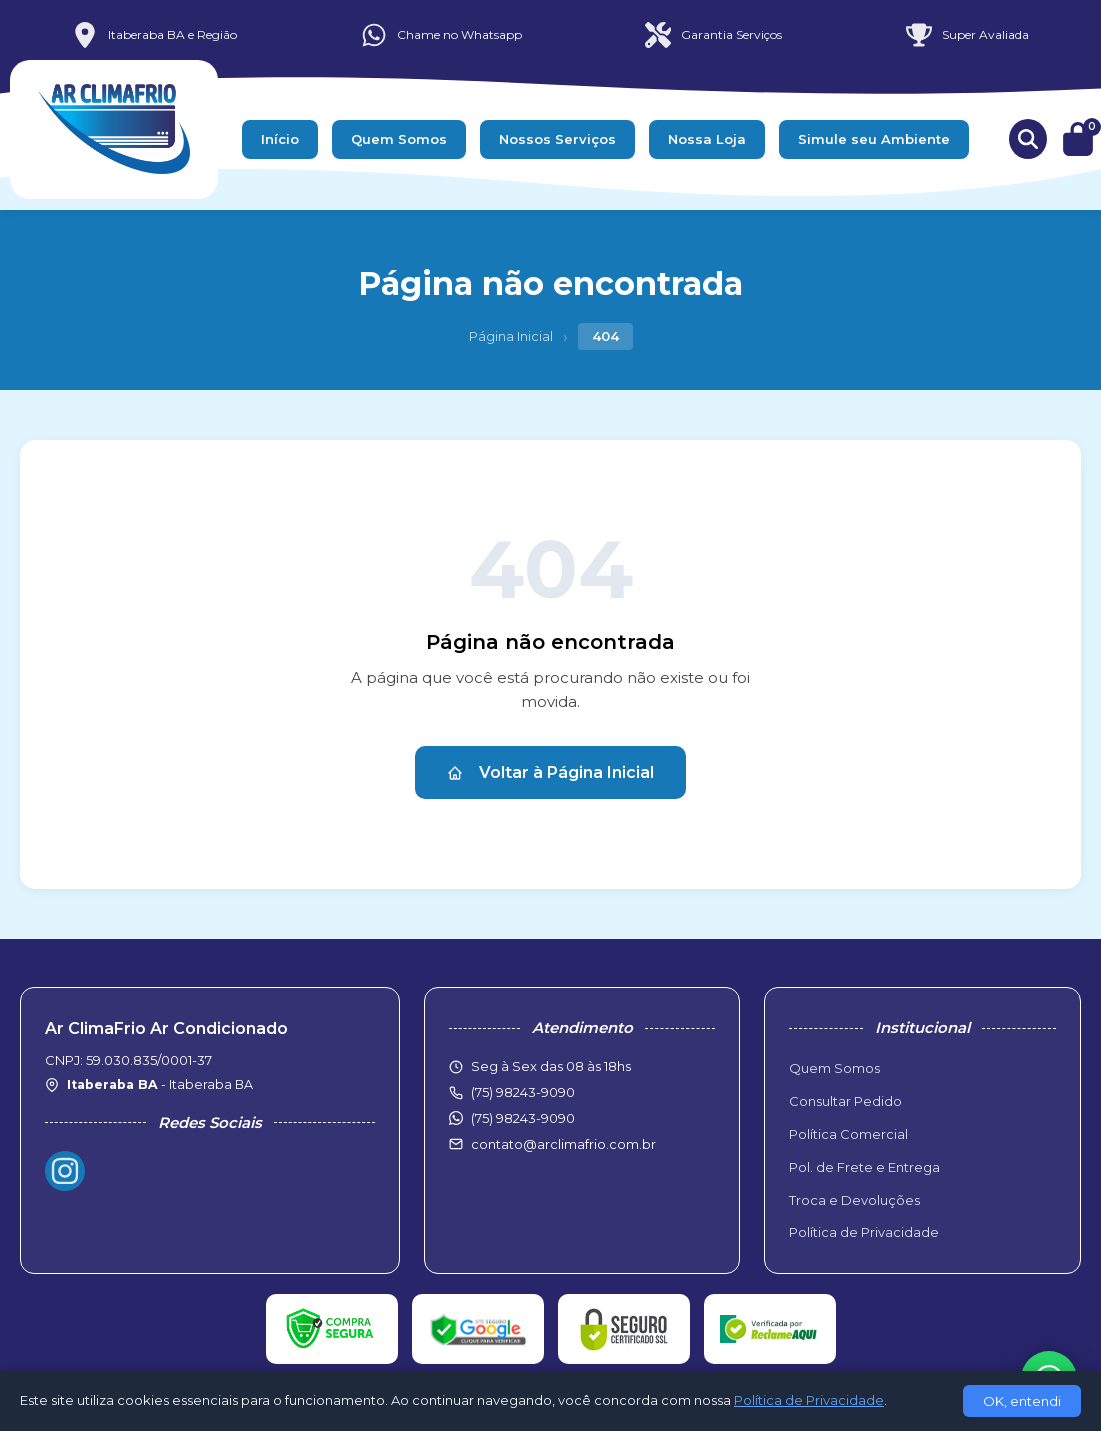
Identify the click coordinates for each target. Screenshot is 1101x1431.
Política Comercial (848, 1134)
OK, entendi (1022, 1401)
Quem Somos (399, 139)
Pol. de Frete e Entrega (864, 1167)
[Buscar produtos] (1028, 139)
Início (280, 139)
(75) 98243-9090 (523, 1118)
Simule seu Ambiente (874, 139)
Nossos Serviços (557, 139)
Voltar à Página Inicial (550, 772)
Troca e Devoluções (854, 1200)
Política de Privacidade (864, 1232)
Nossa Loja (707, 139)
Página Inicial (511, 336)
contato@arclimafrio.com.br (563, 1144)
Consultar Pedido (845, 1101)
